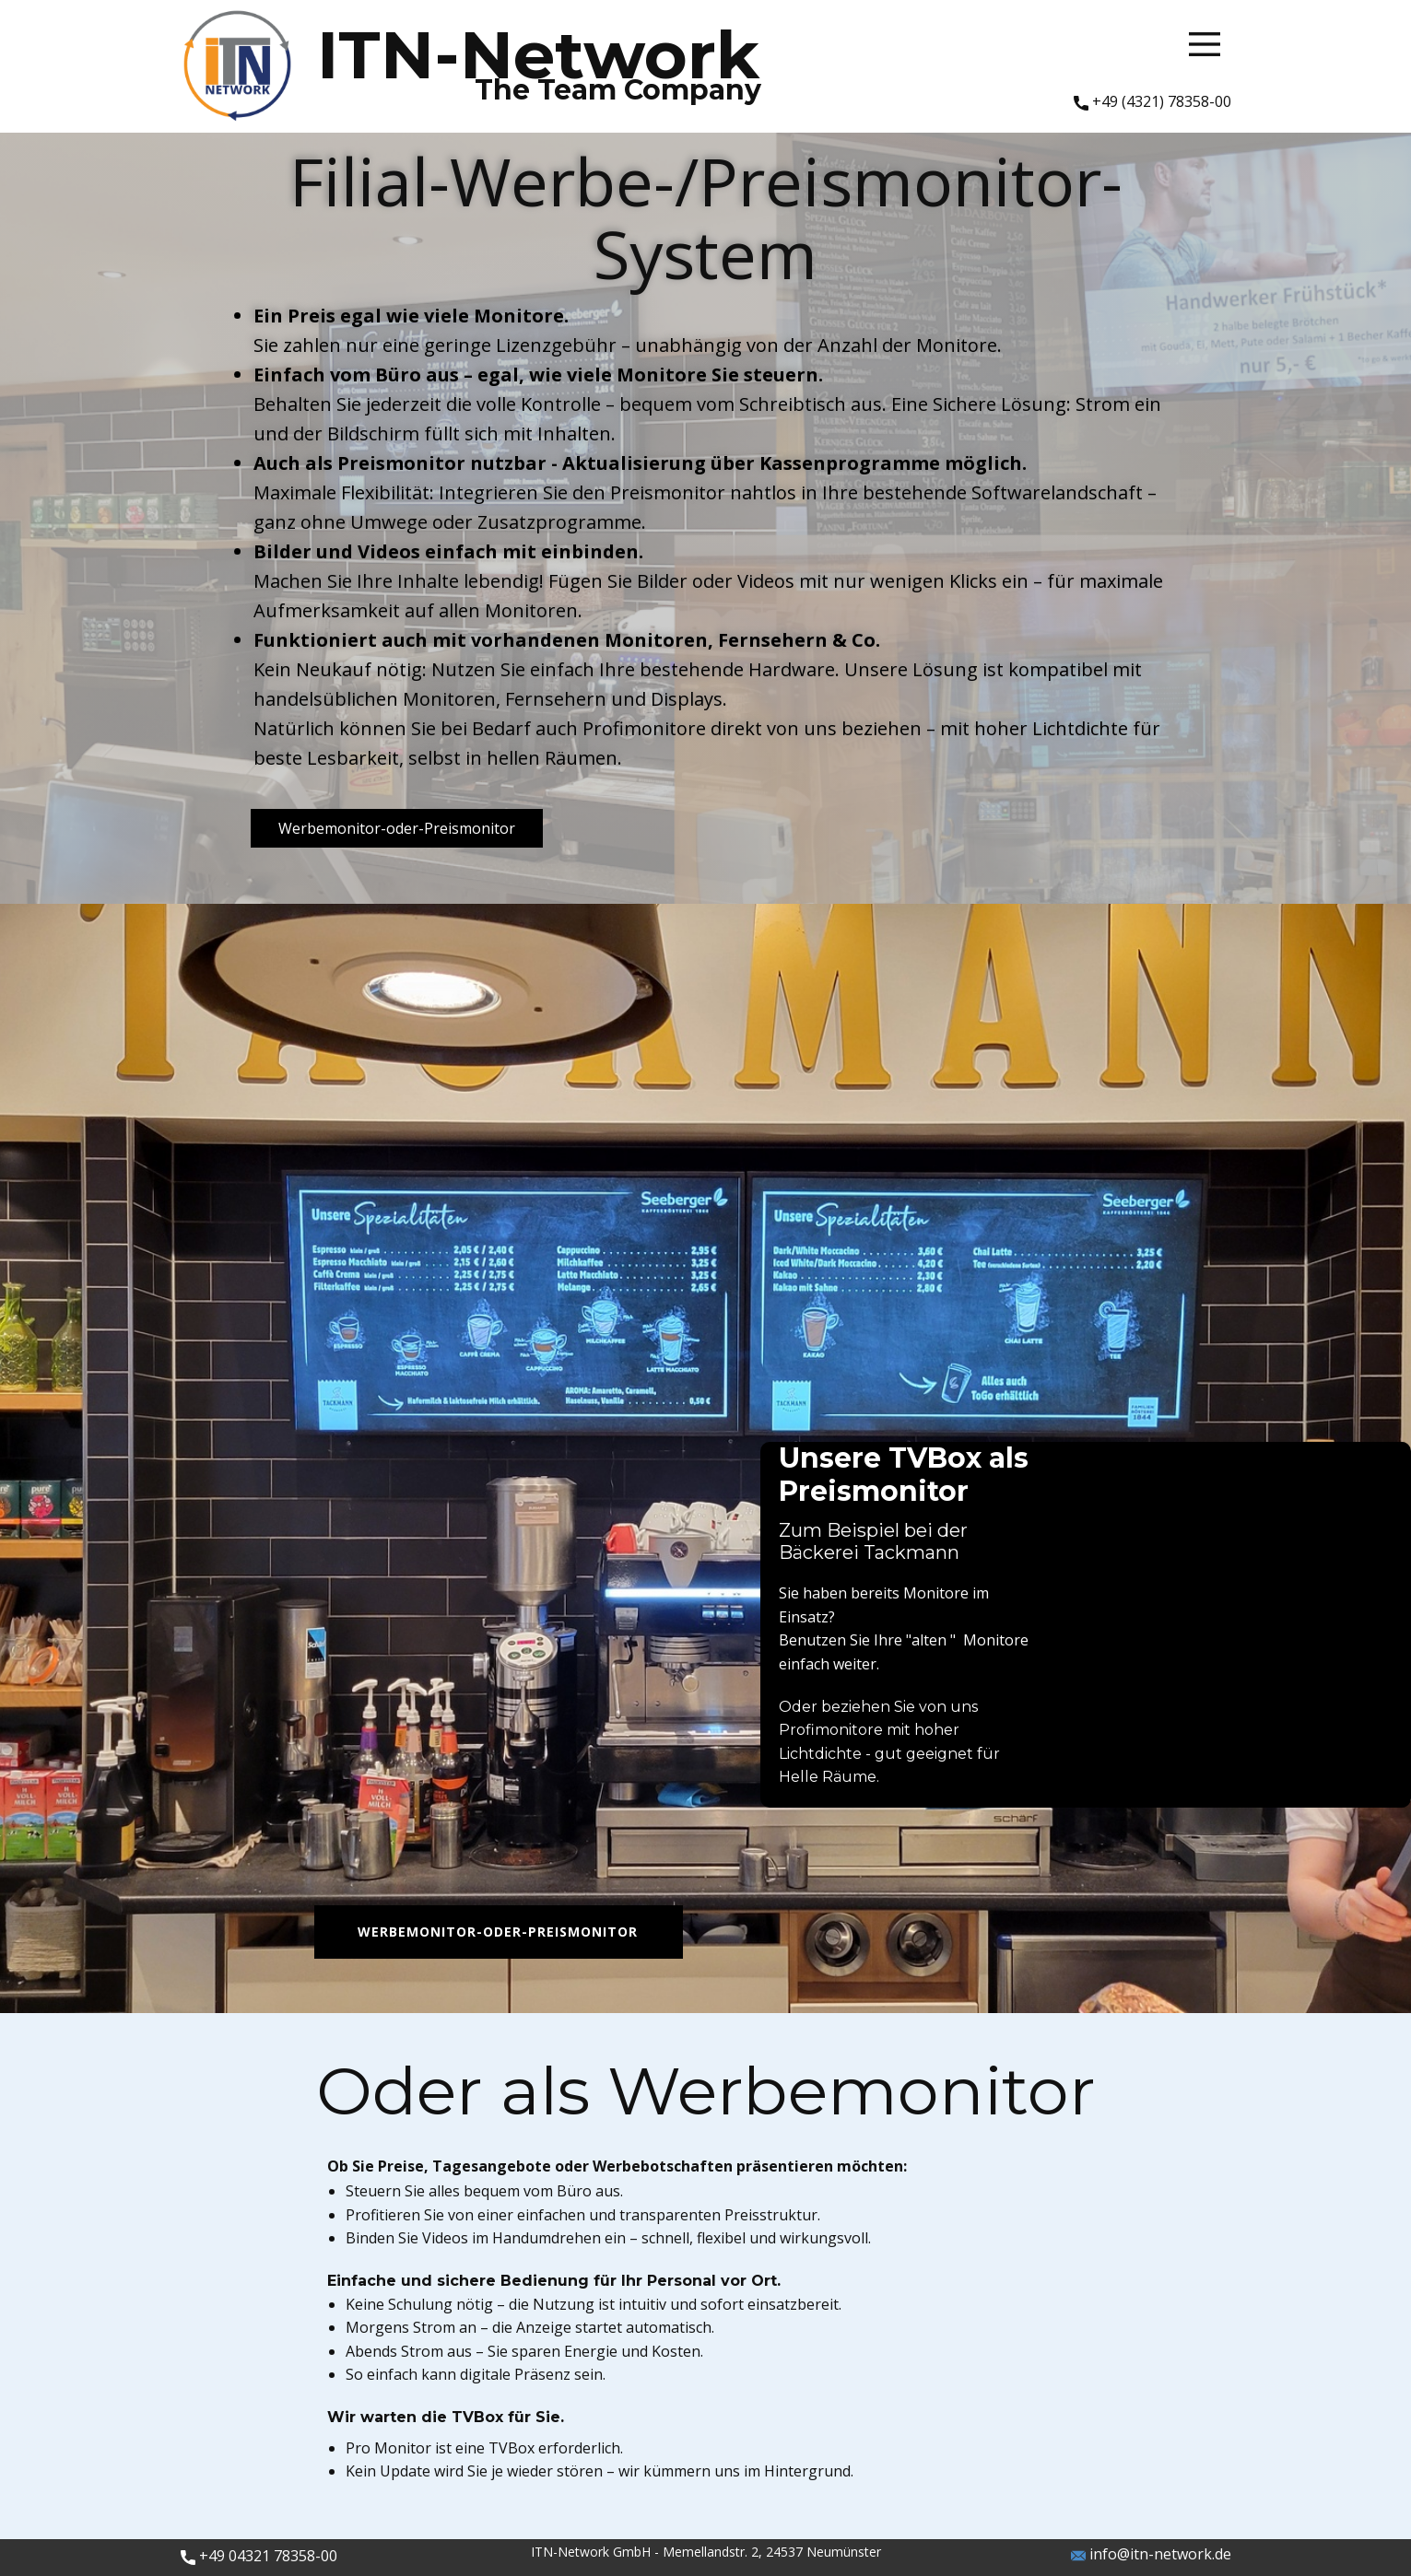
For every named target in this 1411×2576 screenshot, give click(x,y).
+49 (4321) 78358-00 (1152, 102)
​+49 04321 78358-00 (259, 2557)
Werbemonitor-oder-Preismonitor (396, 828)
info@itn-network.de (1151, 2555)
